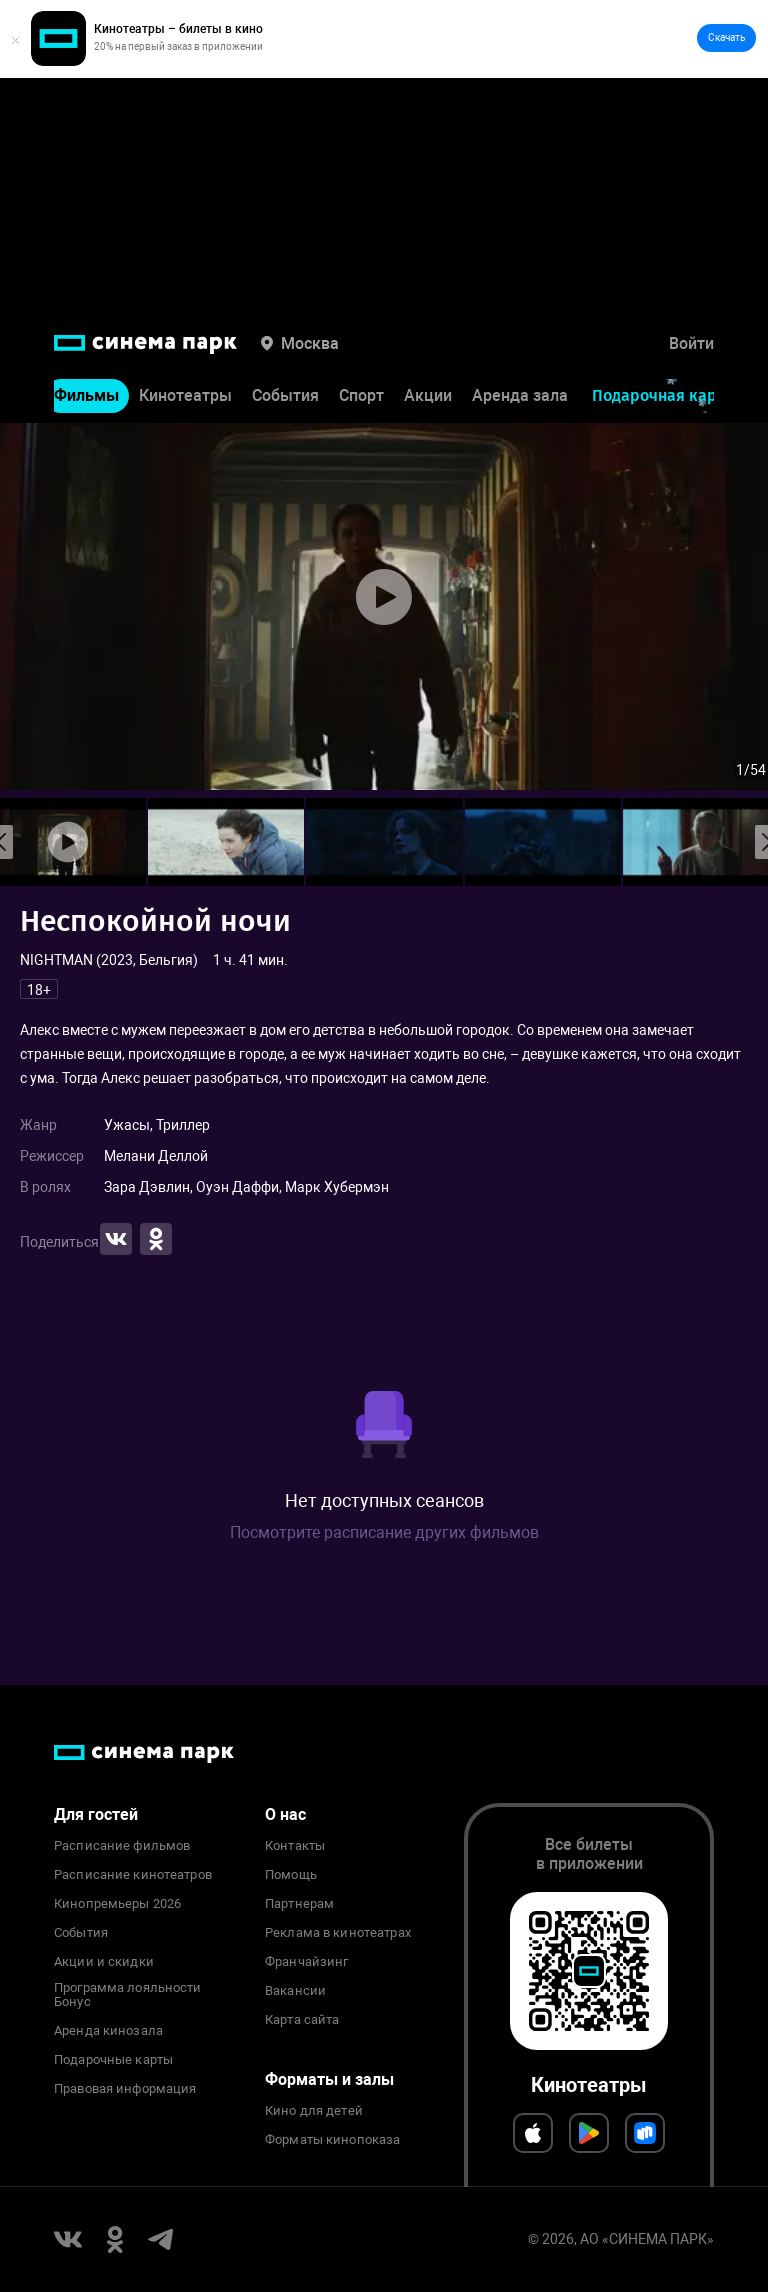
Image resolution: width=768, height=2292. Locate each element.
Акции (428, 396)
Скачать (726, 37)
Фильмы (86, 396)
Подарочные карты (113, 2060)
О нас (285, 1814)
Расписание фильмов (122, 1846)
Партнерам (299, 1904)
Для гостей (96, 1814)
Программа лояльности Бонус (128, 1995)
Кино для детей (314, 2111)
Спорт (361, 396)
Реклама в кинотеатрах (338, 1933)
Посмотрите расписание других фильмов (384, 1532)
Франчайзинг (306, 1962)
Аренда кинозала (108, 2031)
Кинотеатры (185, 396)
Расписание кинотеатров (133, 1875)
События (285, 396)
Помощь (291, 1875)
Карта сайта (302, 2020)
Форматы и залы (329, 2079)
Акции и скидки (104, 1962)
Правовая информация (125, 2089)
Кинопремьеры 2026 (117, 1904)
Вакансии (295, 1991)
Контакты (295, 1846)
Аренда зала (520, 396)
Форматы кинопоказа (332, 2140)
